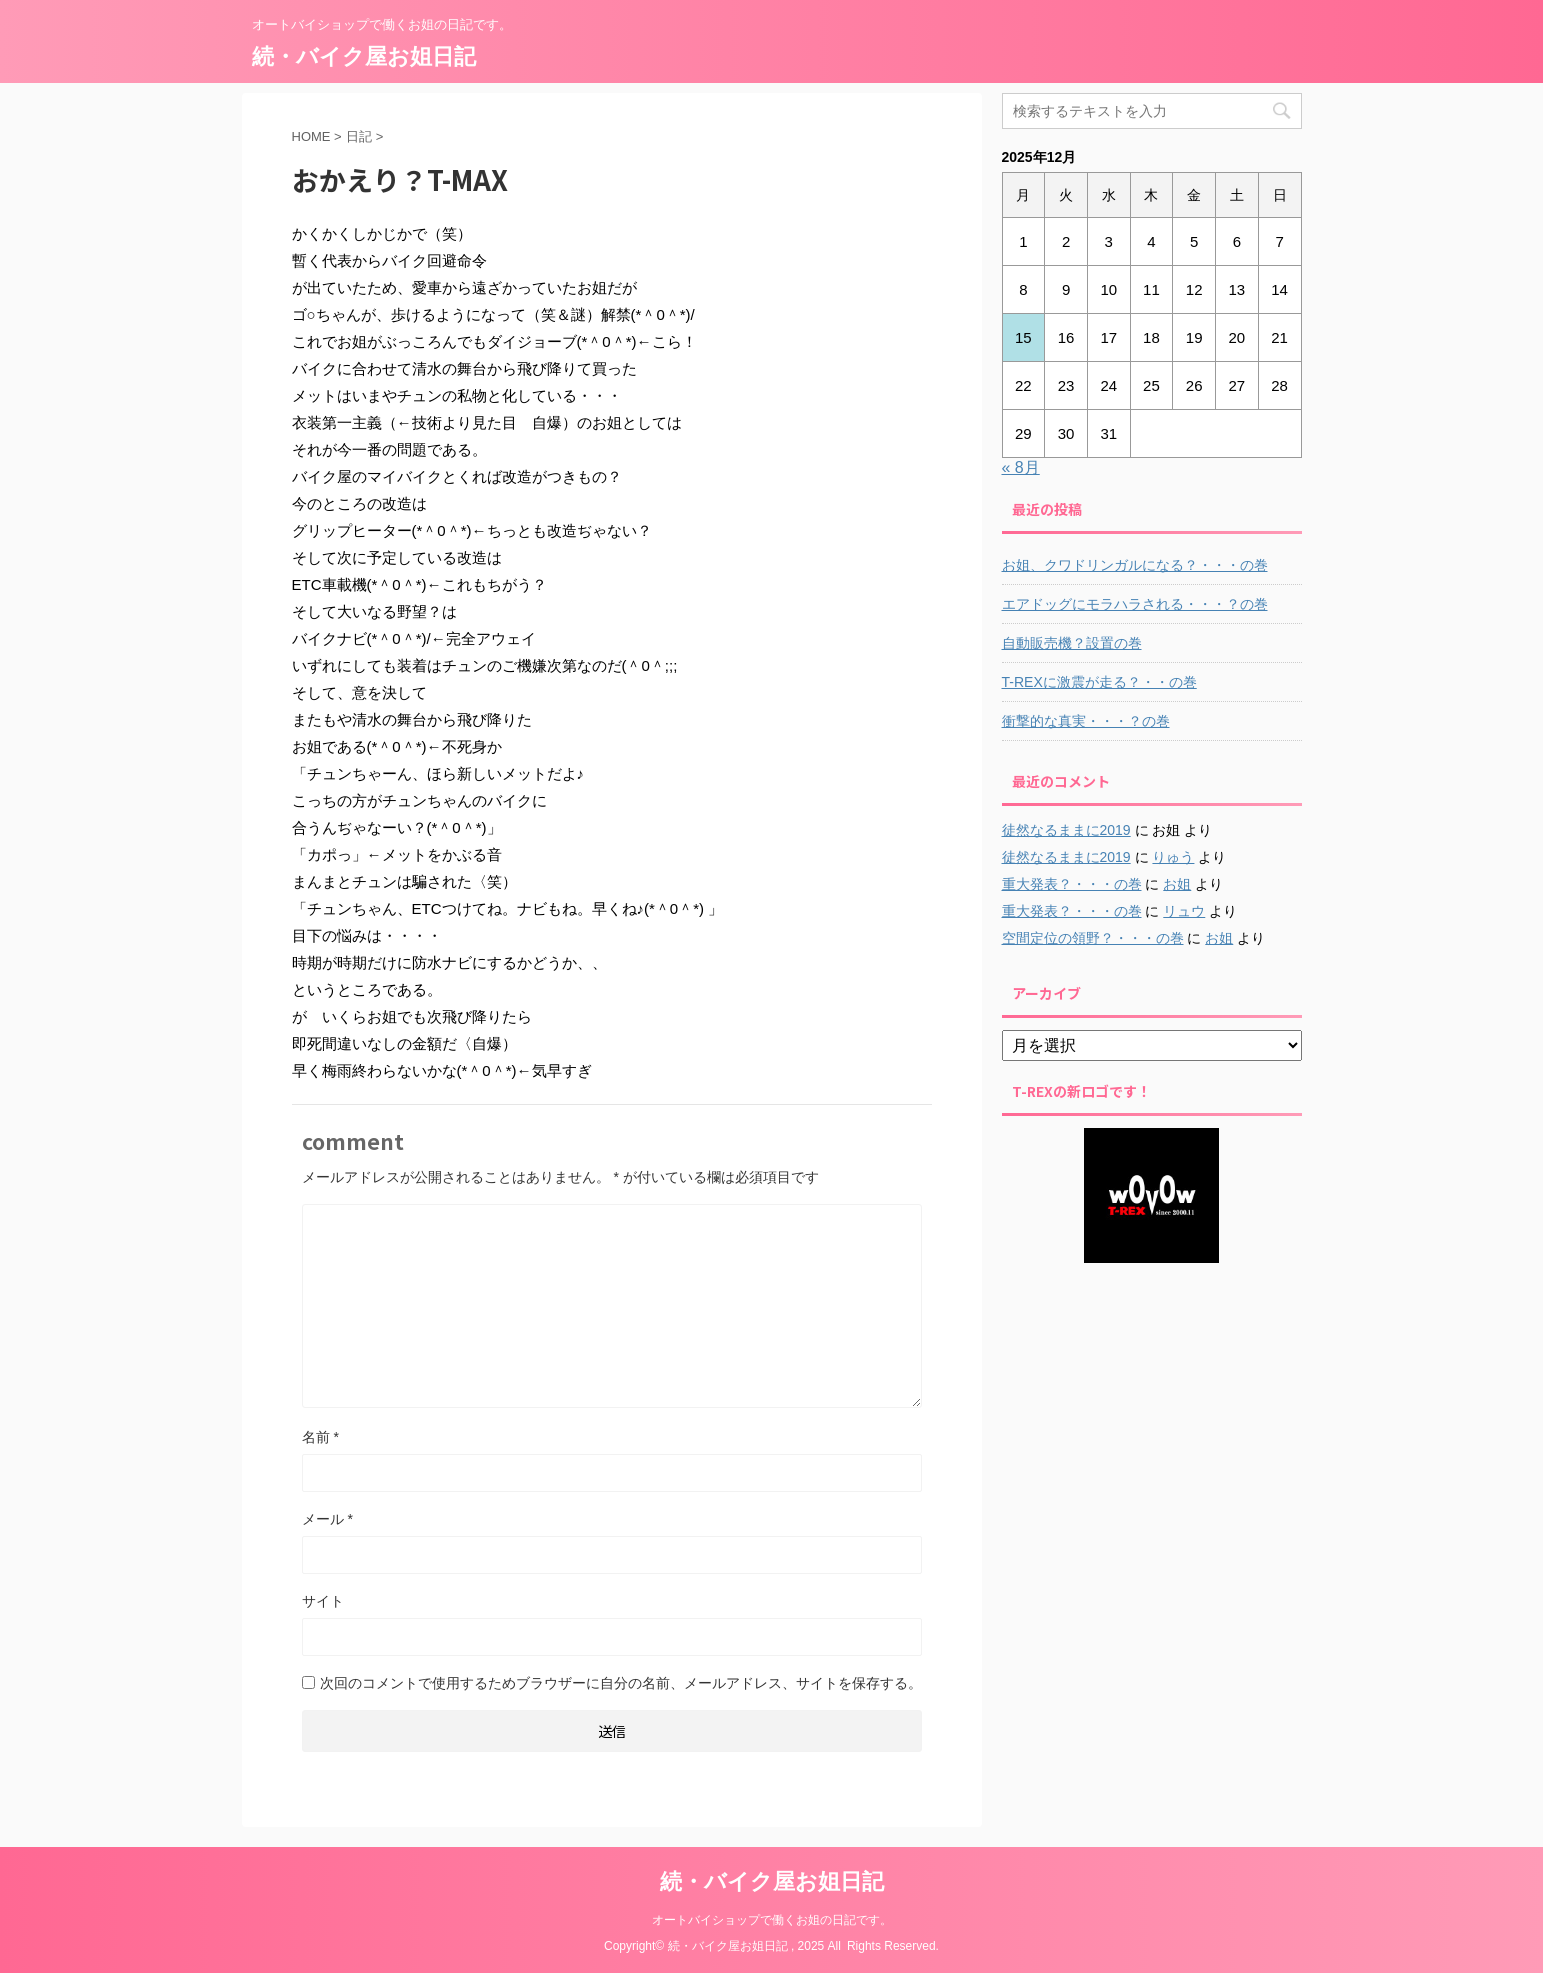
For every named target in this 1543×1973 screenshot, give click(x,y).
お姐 (1177, 884)
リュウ (1184, 911)
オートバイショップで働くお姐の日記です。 (772, 1920)
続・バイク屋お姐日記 (364, 56)
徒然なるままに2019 (1066, 830)
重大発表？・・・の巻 (1072, 884)
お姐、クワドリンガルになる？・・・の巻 (1135, 565)
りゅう (1173, 857)
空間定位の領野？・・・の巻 (1093, 938)
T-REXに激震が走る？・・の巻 (1099, 682)
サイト (323, 1601)
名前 (320, 1437)
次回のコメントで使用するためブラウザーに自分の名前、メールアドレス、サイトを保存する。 (621, 1683)
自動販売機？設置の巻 (1072, 643)
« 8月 (1021, 467)
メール (327, 1519)
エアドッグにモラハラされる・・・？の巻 (1135, 604)
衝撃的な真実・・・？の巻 (1086, 721)
